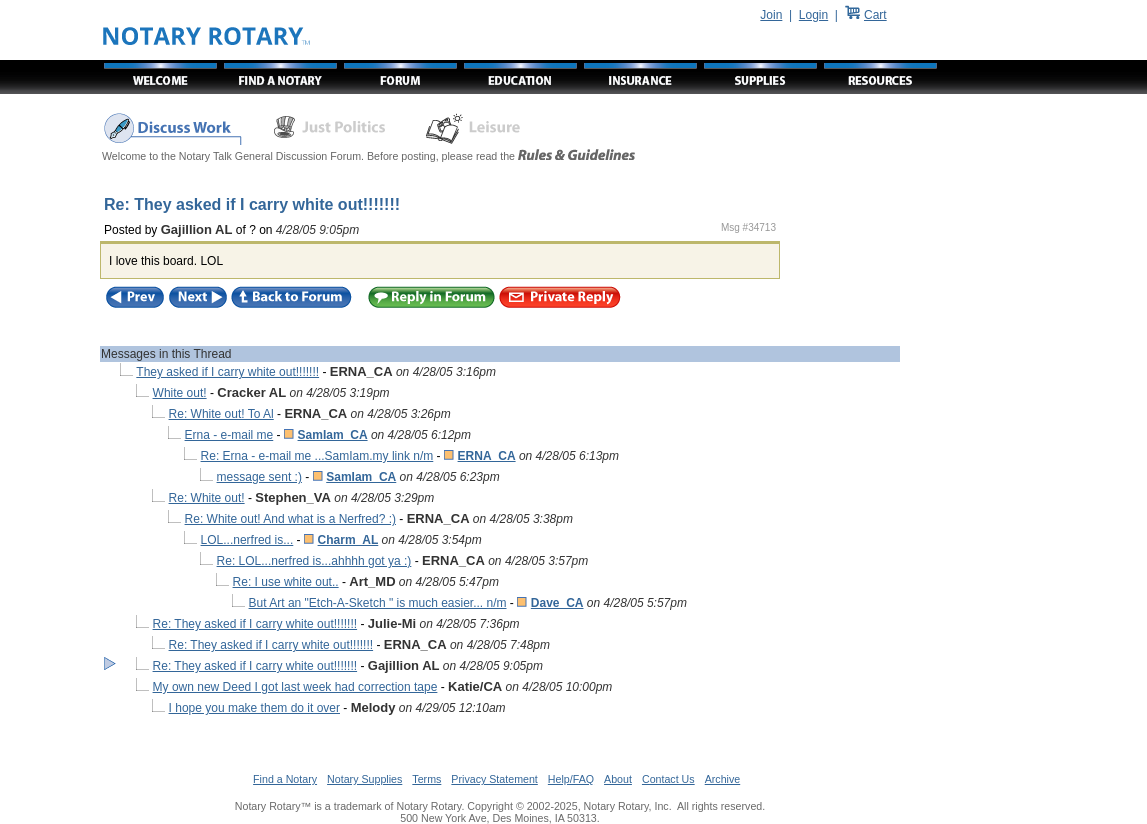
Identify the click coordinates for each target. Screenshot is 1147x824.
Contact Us (668, 779)
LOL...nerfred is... (247, 540)
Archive (723, 779)
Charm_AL (348, 540)
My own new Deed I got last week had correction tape (295, 687)
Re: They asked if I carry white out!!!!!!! (255, 624)
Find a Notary (285, 779)
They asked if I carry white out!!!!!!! (227, 372)
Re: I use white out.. (286, 582)
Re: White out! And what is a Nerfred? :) (290, 519)
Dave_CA (557, 603)
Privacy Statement (494, 779)
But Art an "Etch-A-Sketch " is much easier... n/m (378, 603)
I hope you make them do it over (254, 708)
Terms (426, 779)
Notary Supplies (364, 779)
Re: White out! (207, 498)
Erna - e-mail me (229, 435)
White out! (180, 393)
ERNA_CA (487, 456)
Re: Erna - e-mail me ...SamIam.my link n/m (317, 456)
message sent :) (259, 477)
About (618, 779)
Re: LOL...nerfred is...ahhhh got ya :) (314, 561)
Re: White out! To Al (221, 414)
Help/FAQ (571, 779)
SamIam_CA (333, 435)
